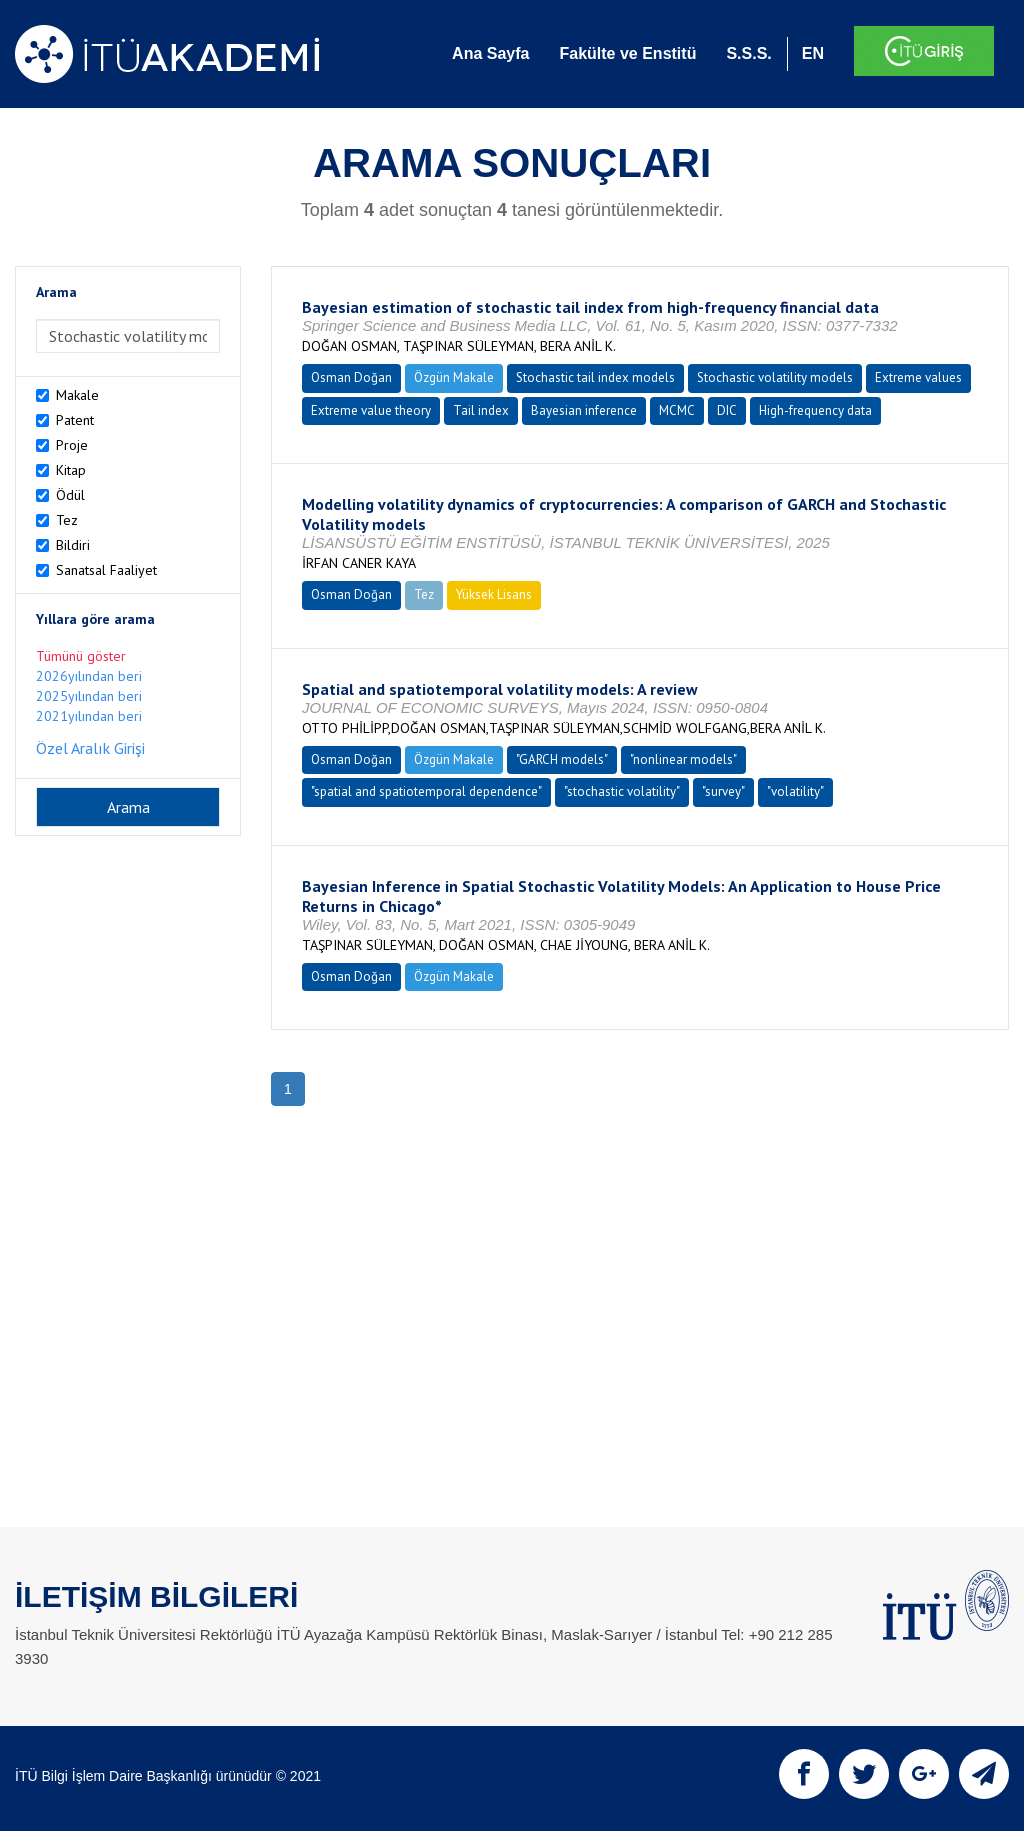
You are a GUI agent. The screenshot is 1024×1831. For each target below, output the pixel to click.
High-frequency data (815, 410)
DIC (727, 410)
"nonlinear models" (683, 759)
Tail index (481, 410)
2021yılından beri (89, 716)
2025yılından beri (89, 696)
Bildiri (73, 545)
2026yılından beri (89, 676)
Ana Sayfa (490, 53)
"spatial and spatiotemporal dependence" (426, 791)
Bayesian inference (584, 410)
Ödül (70, 495)
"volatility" (795, 791)
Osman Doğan (351, 377)
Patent (75, 420)
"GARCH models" (562, 759)
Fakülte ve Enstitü (627, 53)
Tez (67, 520)
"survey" (723, 791)
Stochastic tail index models (595, 377)
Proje (72, 445)
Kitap (71, 470)
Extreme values (918, 377)
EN (813, 53)
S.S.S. (748, 53)
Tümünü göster (81, 656)
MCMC (677, 410)
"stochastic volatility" (622, 791)
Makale (77, 395)
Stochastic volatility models (775, 377)
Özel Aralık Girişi (90, 748)
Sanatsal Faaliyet (106, 570)
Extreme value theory (371, 410)
